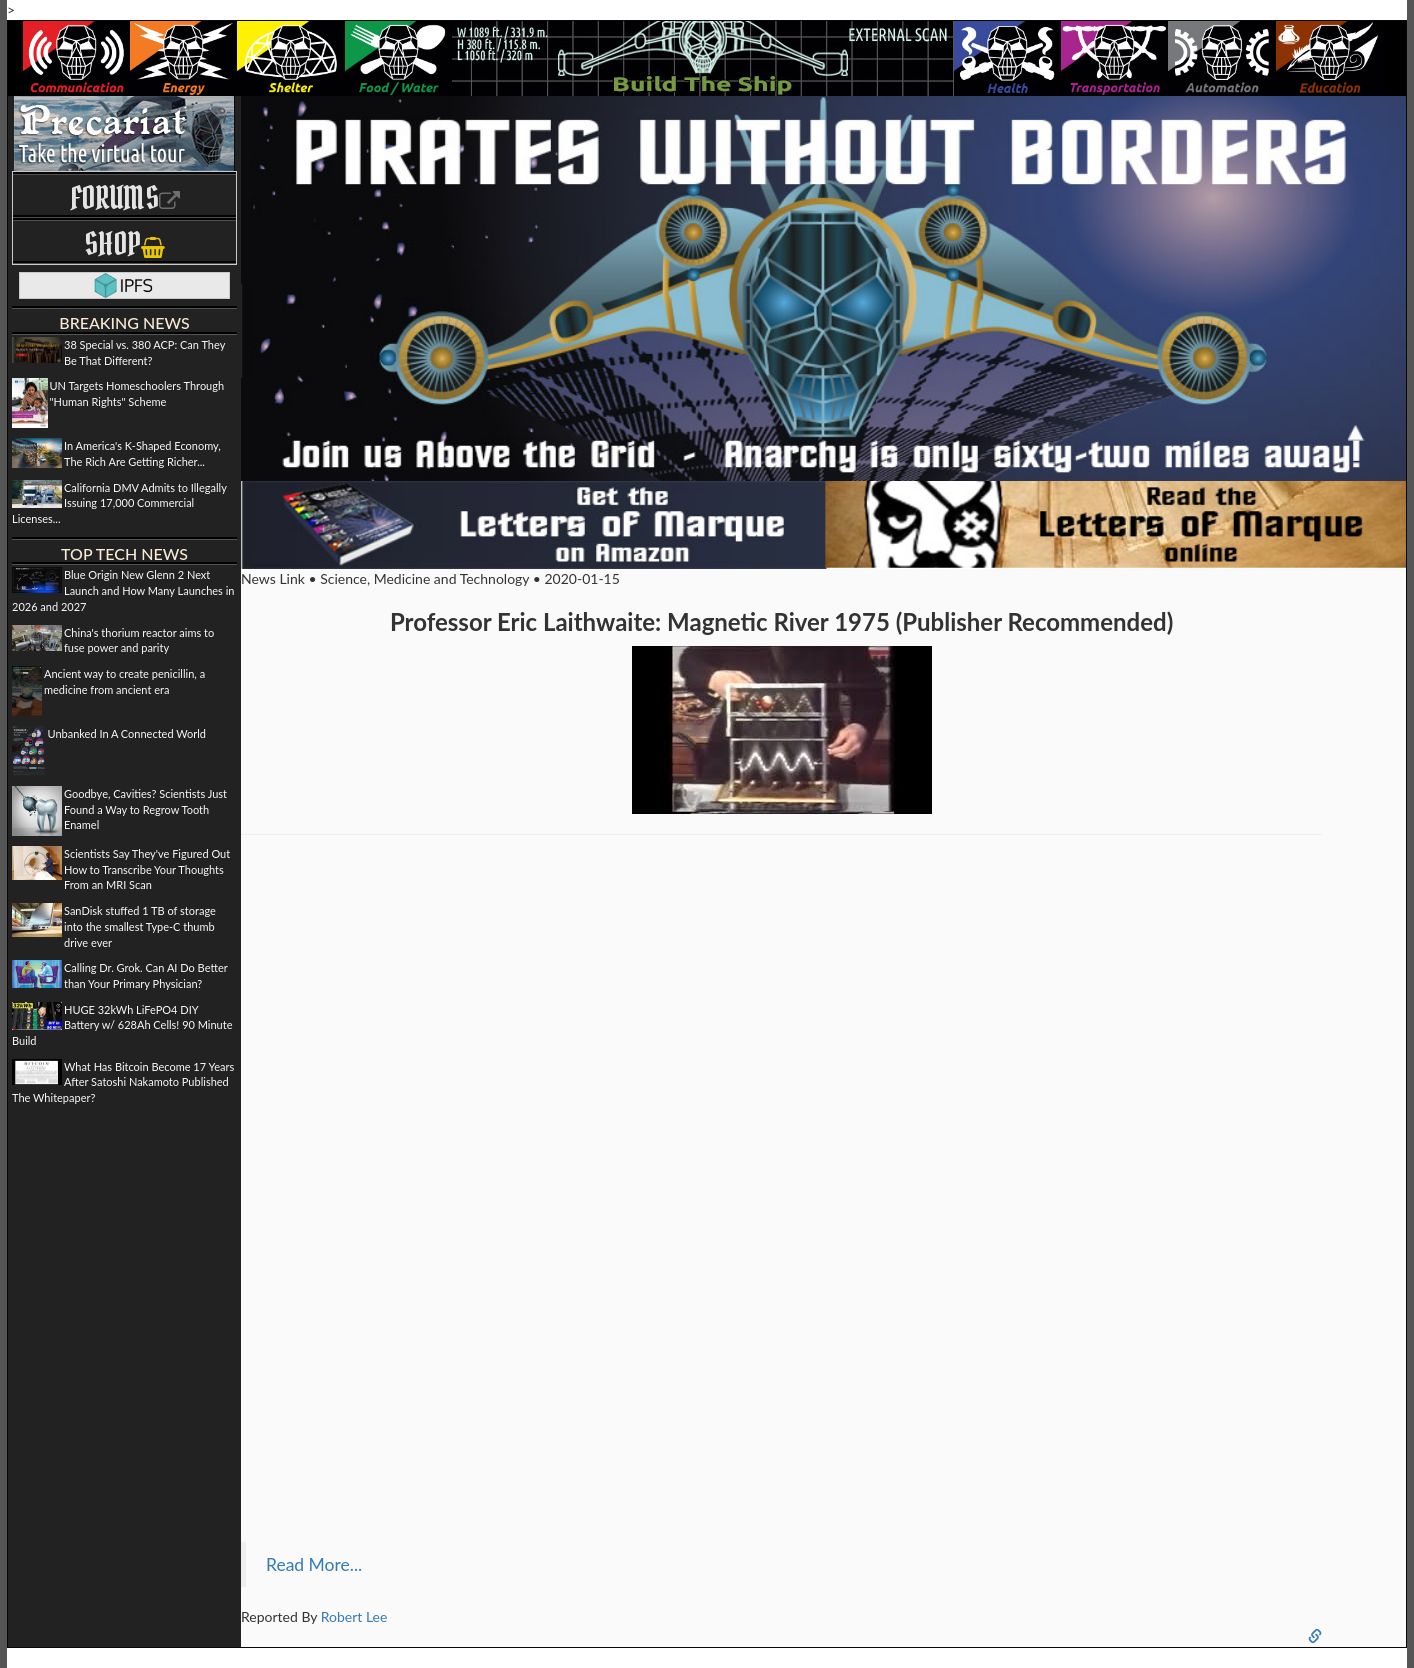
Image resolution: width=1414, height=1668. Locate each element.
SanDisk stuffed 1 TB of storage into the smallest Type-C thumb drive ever (140, 926)
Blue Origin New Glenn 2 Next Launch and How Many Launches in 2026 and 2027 (123, 590)
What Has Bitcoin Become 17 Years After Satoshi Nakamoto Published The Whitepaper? (123, 1082)
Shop (124, 243)
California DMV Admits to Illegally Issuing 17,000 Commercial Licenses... (119, 503)
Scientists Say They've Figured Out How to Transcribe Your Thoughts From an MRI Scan (147, 869)
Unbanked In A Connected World (127, 733)
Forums (125, 197)
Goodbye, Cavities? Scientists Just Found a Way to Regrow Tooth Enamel (145, 809)
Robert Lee (354, 1616)
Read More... (314, 1564)
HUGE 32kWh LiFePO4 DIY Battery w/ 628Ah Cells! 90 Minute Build (122, 1025)
